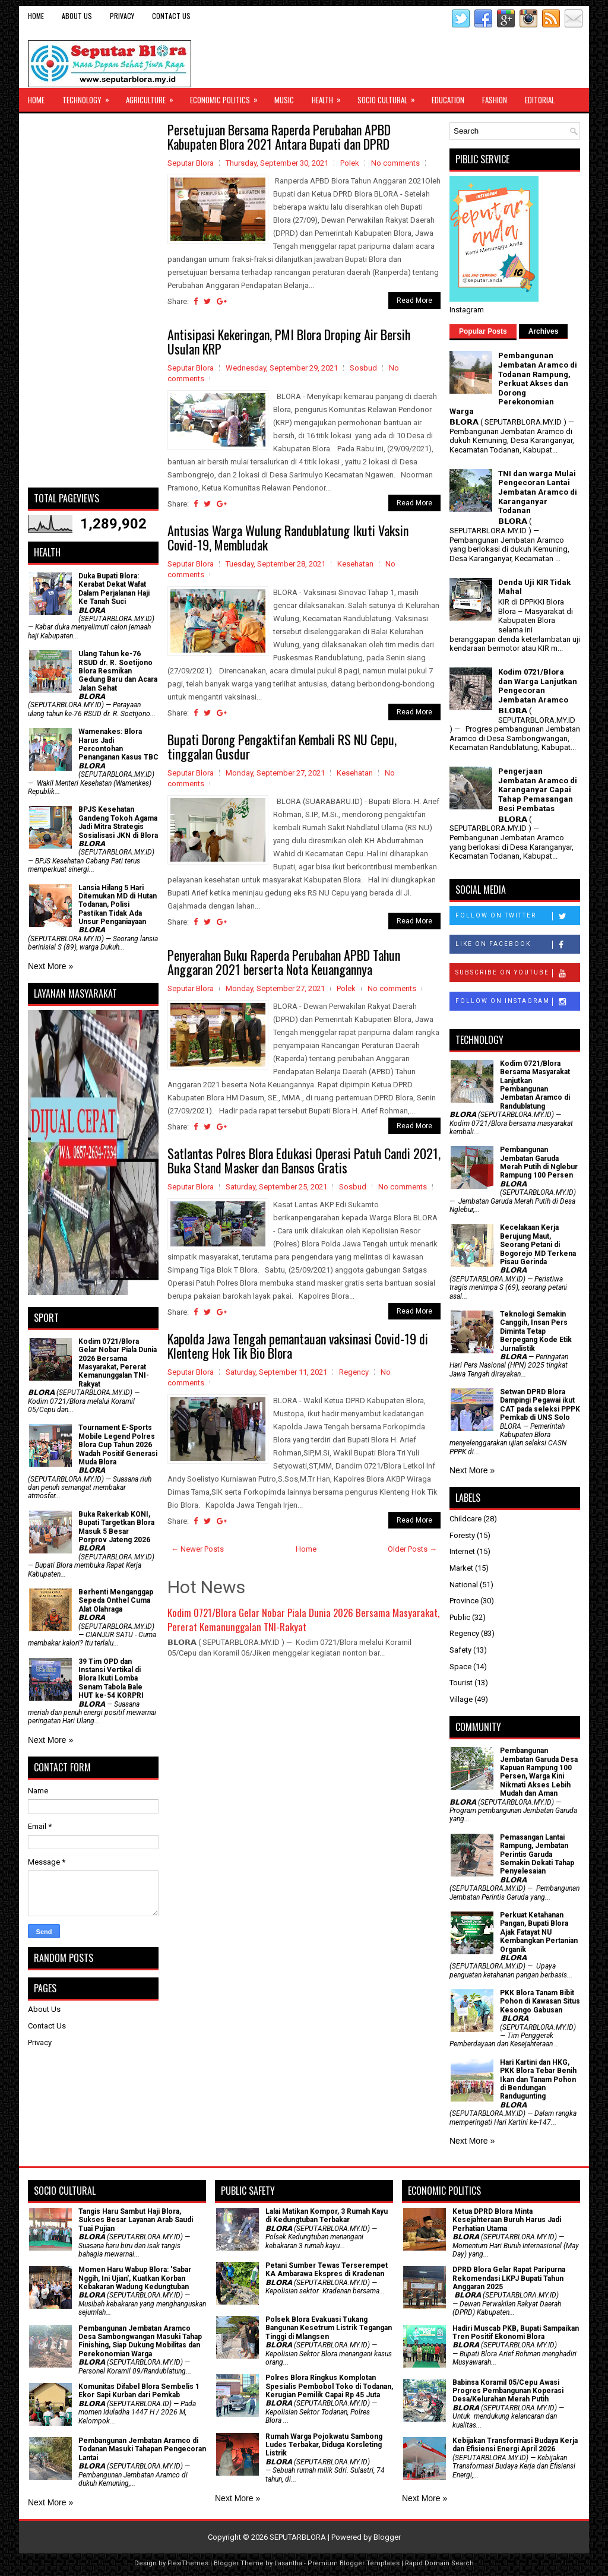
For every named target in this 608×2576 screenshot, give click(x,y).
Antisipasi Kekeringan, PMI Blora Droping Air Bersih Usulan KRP (288, 341)
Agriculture (153, 97)
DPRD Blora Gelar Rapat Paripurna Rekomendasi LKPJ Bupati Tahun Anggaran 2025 (508, 2278)
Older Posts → (412, 1549)
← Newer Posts (197, 1549)
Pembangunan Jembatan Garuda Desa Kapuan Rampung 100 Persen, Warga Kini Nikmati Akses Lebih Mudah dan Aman (539, 1771)
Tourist (461, 1682)
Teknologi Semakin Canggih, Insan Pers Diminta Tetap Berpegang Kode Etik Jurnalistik (536, 1331)
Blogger (387, 2537)
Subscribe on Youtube (517, 973)
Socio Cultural (390, 97)
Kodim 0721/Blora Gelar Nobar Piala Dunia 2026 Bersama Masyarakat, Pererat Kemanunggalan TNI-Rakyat (303, 1619)
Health (330, 97)
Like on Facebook (517, 945)
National (463, 1584)
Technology (89, 97)
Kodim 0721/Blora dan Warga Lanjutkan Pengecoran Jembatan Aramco (537, 685)
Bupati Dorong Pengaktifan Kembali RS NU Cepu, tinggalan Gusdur (282, 746)
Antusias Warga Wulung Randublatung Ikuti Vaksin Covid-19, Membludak (287, 537)
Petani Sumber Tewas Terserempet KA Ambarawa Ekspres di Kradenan (326, 2269)
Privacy (122, 16)
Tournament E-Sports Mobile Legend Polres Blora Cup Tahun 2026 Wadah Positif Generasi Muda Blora (117, 1444)
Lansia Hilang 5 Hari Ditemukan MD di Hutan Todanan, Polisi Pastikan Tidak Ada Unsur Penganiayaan (117, 905)
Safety (460, 1649)
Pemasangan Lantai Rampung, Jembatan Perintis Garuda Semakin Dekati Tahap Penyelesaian (537, 1854)
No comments (395, 163)
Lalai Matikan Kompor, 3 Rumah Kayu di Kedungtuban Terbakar (326, 2215)
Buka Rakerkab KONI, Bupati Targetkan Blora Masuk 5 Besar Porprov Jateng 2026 (116, 1527)
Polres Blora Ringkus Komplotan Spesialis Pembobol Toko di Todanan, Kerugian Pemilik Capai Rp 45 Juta (329, 2386)
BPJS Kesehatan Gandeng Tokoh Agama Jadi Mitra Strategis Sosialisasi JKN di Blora (118, 822)
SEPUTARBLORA (298, 2537)
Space (460, 1666)
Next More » (50, 966)
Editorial (540, 100)
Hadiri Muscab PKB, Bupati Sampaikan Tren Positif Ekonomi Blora (515, 2332)
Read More (414, 300)
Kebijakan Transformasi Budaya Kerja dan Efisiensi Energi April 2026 (515, 2444)
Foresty (462, 1535)
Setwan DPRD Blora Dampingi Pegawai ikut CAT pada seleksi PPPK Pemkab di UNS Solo (540, 1405)
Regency (354, 1372)
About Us (77, 16)
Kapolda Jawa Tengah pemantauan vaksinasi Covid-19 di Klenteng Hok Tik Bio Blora (297, 1345)
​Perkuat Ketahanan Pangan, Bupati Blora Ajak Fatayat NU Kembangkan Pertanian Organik (539, 1932)
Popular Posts (483, 331)
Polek (349, 163)
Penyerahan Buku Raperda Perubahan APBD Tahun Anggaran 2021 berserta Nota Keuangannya (283, 962)
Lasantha (288, 2563)
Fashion (494, 100)
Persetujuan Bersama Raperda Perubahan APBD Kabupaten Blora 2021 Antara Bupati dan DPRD (279, 136)
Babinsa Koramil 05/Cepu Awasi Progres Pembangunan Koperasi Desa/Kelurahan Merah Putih (507, 2391)
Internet (462, 1551)
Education (448, 100)
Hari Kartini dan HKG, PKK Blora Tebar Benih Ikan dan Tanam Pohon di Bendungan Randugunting (538, 2079)
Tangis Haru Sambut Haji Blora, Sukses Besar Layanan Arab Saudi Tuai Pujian (135, 2220)
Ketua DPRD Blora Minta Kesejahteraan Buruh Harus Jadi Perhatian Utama (506, 2220)
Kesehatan (355, 563)
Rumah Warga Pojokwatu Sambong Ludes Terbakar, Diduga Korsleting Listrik (323, 2445)
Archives (543, 331)
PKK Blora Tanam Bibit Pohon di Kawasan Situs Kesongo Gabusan (540, 2001)
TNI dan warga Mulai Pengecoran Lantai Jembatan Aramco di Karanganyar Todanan (537, 492)
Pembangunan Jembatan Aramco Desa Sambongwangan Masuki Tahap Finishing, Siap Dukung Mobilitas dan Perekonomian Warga (140, 2341)
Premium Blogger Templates (354, 2563)
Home (36, 16)
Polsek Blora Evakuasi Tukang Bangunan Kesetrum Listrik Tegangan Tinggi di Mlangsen (328, 2328)
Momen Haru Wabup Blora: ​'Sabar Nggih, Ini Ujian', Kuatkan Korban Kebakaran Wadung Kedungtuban (134, 2278)
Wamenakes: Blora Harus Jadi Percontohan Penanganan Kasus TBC (118, 744)
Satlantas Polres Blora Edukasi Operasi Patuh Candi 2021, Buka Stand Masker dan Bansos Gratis (304, 1160)
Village (461, 1699)
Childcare (465, 1518)
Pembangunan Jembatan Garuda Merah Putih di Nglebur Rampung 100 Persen (539, 1162)
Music (284, 100)
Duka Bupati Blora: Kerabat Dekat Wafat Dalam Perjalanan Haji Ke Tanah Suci (114, 589)
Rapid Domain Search (439, 2563)
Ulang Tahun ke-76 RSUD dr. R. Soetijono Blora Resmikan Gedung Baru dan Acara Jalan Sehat (117, 671)
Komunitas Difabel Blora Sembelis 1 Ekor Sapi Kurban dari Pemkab (139, 2390)
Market (461, 1568)
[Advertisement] (93, 300)
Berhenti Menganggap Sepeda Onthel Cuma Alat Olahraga (115, 1600)
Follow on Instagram (517, 1002)
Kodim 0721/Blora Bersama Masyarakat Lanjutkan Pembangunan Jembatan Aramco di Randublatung (535, 1084)
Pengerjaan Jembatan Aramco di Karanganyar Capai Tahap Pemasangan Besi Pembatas (537, 789)
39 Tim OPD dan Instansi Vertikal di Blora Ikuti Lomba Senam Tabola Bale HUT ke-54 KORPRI (111, 1678)
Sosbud (363, 367)
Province (464, 1600)
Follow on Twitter (517, 916)
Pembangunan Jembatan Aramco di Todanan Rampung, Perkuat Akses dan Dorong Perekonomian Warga (513, 383)
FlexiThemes (187, 2563)
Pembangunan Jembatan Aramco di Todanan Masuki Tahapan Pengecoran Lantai (142, 2449)
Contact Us (171, 16)
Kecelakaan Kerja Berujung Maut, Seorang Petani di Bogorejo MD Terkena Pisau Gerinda (538, 1244)
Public (459, 1617)
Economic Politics (227, 97)
